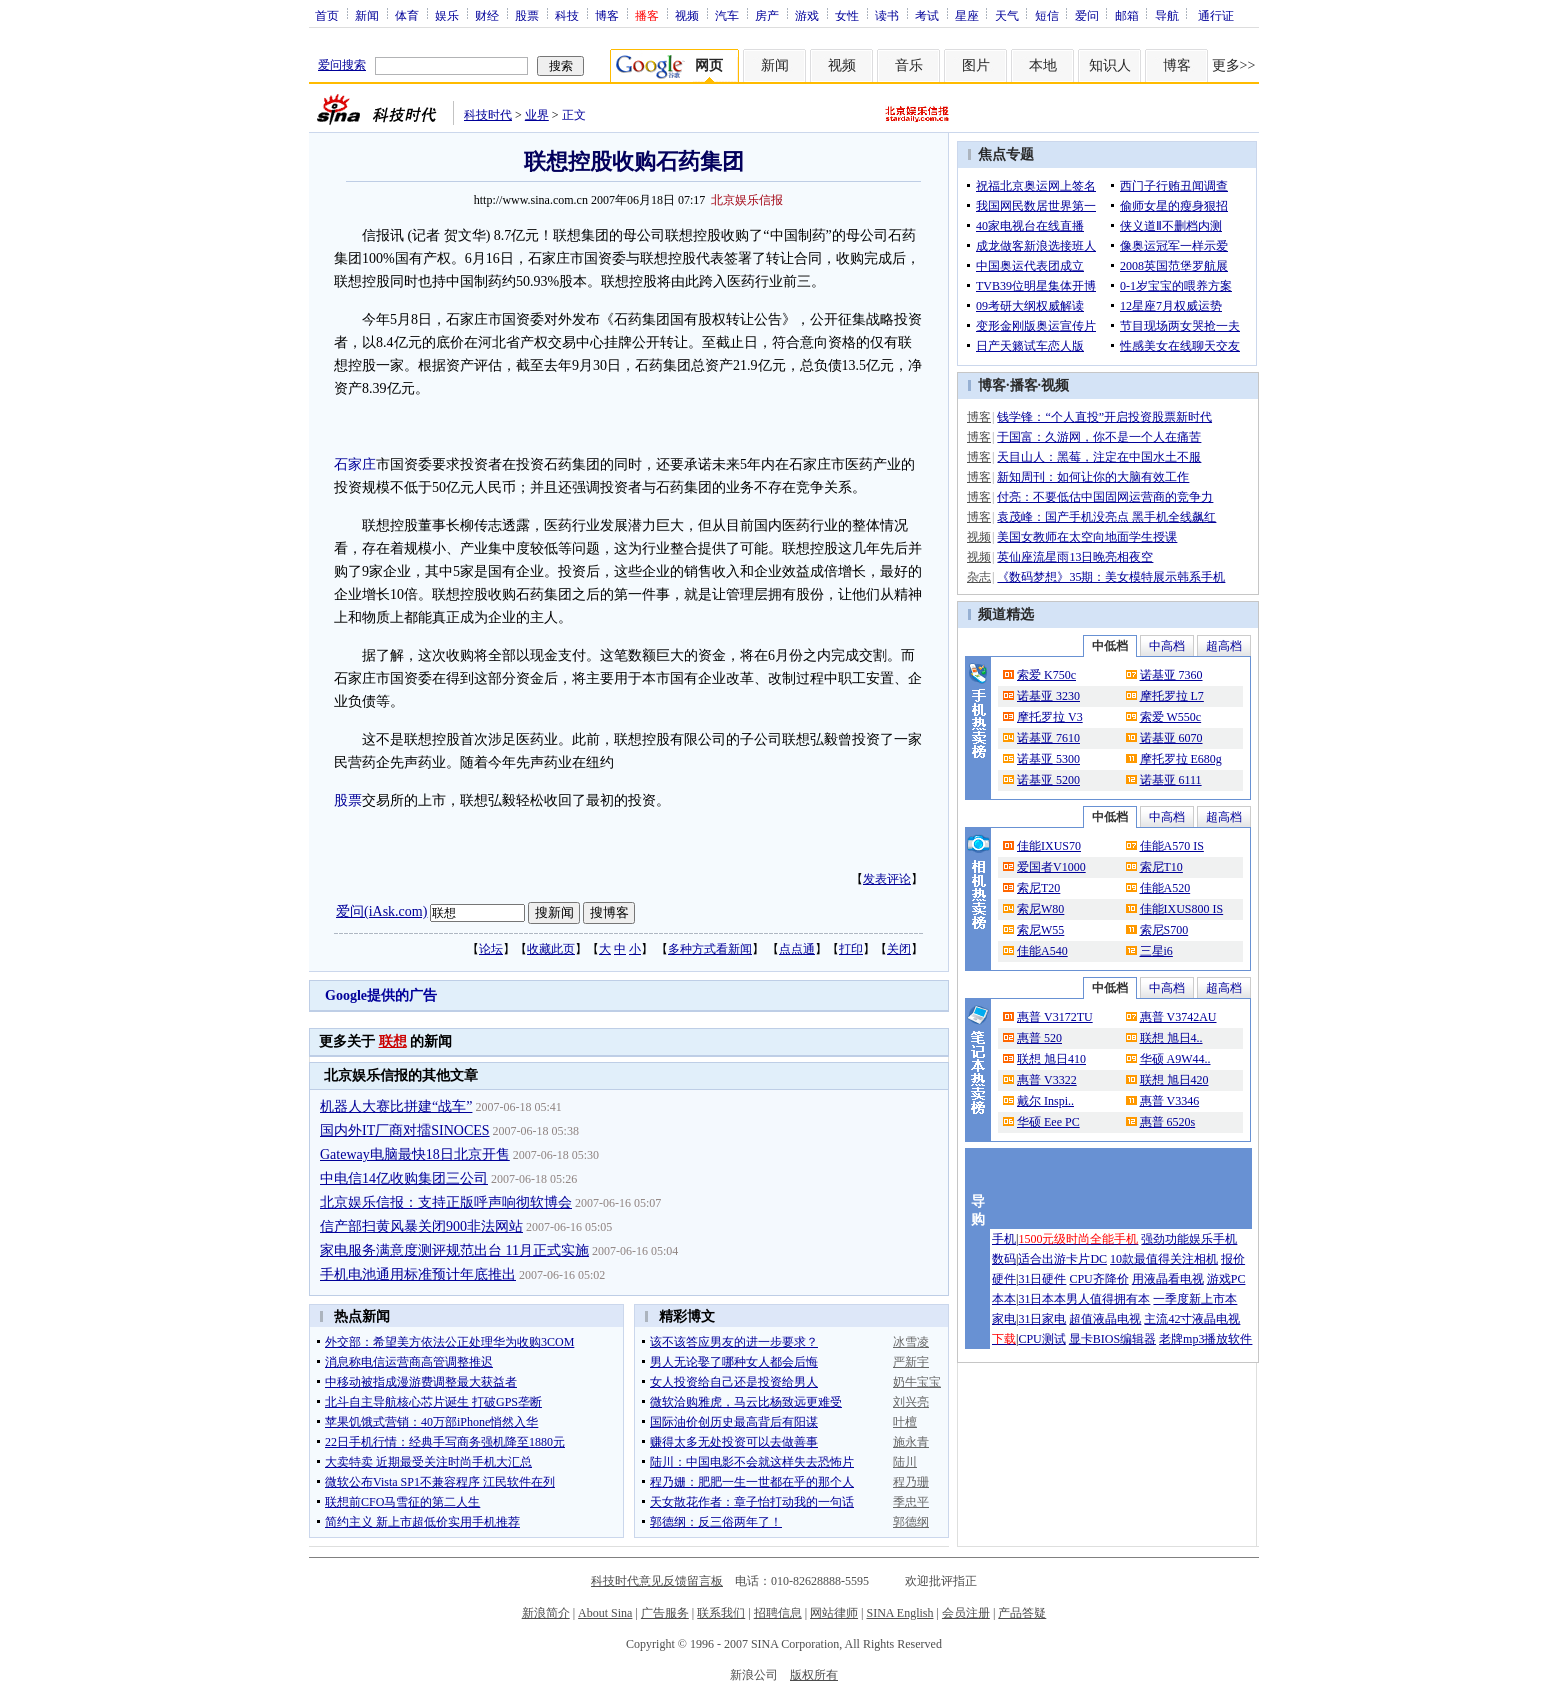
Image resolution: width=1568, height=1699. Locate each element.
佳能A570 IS (1172, 846)
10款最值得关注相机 (1164, 1259)
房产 (767, 15)
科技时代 (488, 115)
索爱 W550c (1171, 717)
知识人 (1110, 65)
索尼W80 (1040, 909)
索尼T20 (1038, 888)
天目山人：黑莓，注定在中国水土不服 (1099, 457)
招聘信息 (778, 1613)
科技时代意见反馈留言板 (657, 1581)
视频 (687, 15)
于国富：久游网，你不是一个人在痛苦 (1099, 437)
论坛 (491, 949)
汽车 (727, 15)
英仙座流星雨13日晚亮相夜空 (1075, 557)
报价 (1233, 1259)
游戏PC (1226, 1279)
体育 (407, 15)
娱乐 (447, 15)
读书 (887, 15)
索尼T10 (1161, 867)
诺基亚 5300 (1048, 759)
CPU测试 (1041, 1339)
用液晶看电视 (1168, 1279)
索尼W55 (1040, 930)
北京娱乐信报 (747, 200)
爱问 (1087, 15)
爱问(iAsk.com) (381, 911)
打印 (851, 949)
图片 (976, 65)
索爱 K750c (1046, 675)
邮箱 (1127, 15)
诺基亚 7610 (1048, 738)
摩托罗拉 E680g (1181, 759)
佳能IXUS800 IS (1182, 909)
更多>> (1234, 65)
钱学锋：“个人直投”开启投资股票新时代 (1104, 417)
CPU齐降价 (1098, 1279)
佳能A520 (1165, 888)
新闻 (367, 15)
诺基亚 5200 (1048, 780)
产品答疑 (1022, 1613)
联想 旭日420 (1174, 1080)
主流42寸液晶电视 (1192, 1319)
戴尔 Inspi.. (1045, 1101)
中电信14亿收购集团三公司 (404, 1178)
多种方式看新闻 (710, 949)
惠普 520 (1039, 1038)
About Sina (605, 1613)
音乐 (909, 65)
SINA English (899, 1613)
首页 (327, 15)
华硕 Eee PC (1048, 1122)
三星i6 (1156, 951)
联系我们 (721, 1613)
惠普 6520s (1168, 1122)
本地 (1043, 65)
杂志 (979, 577)
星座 (967, 15)
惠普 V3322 (1047, 1080)
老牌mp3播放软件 (1205, 1339)
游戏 (807, 15)
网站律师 (834, 1613)
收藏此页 (551, 949)
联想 (393, 1041)
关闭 (899, 949)
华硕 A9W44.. (1175, 1059)
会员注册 (966, 1613)
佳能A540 (1042, 951)
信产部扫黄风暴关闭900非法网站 (421, 1226)
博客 (607, 15)
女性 (847, 15)
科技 (567, 15)
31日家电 (1042, 1319)
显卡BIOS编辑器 (1112, 1339)
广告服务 (665, 1613)
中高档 (1167, 646)
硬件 (1004, 1279)
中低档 (1110, 646)
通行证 (1216, 15)
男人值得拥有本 (1108, 1299)
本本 (1004, 1299)
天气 (1007, 15)
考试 (927, 15)
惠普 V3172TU (1055, 1017)
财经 (487, 15)
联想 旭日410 (1051, 1059)
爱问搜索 (342, 65)
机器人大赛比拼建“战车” (396, 1106)
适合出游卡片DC (1062, 1259)
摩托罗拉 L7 (1172, 696)
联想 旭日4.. (1171, 1038)
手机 (1004, 1239)
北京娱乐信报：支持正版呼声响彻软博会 (446, 1202)
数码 (1004, 1259)
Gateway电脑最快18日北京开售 (415, 1154)
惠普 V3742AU (1178, 1017)
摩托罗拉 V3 (1050, 717)
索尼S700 (1164, 930)
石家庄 (355, 464)
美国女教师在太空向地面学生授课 (1087, 537)
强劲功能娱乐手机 (1189, 1239)
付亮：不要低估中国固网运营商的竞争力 (1105, 497)
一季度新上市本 (1195, 1299)
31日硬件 (1042, 1279)
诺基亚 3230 (1048, 696)
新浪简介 (546, 1613)
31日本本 (1042, 1299)
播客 (1024, 385)
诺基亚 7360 (1171, 675)
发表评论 (887, 879)
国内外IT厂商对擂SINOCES (405, 1130)
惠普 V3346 (1170, 1101)
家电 (1004, 1319)
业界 (537, 115)
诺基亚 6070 (1171, 738)
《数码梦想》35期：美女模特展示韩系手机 (1111, 577)
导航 (1167, 15)
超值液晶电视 (1105, 1319)
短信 (1047, 15)
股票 (527, 15)
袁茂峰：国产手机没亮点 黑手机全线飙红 (1106, 517)
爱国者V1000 (1051, 867)
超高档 (1224, 646)
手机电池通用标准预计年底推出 (418, 1274)
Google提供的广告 (381, 995)
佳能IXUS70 (1049, 846)
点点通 (797, 949)
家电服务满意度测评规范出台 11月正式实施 (454, 1250)
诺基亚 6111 (1171, 780)
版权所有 (814, 1675)
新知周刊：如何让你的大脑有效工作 (1093, 477)
